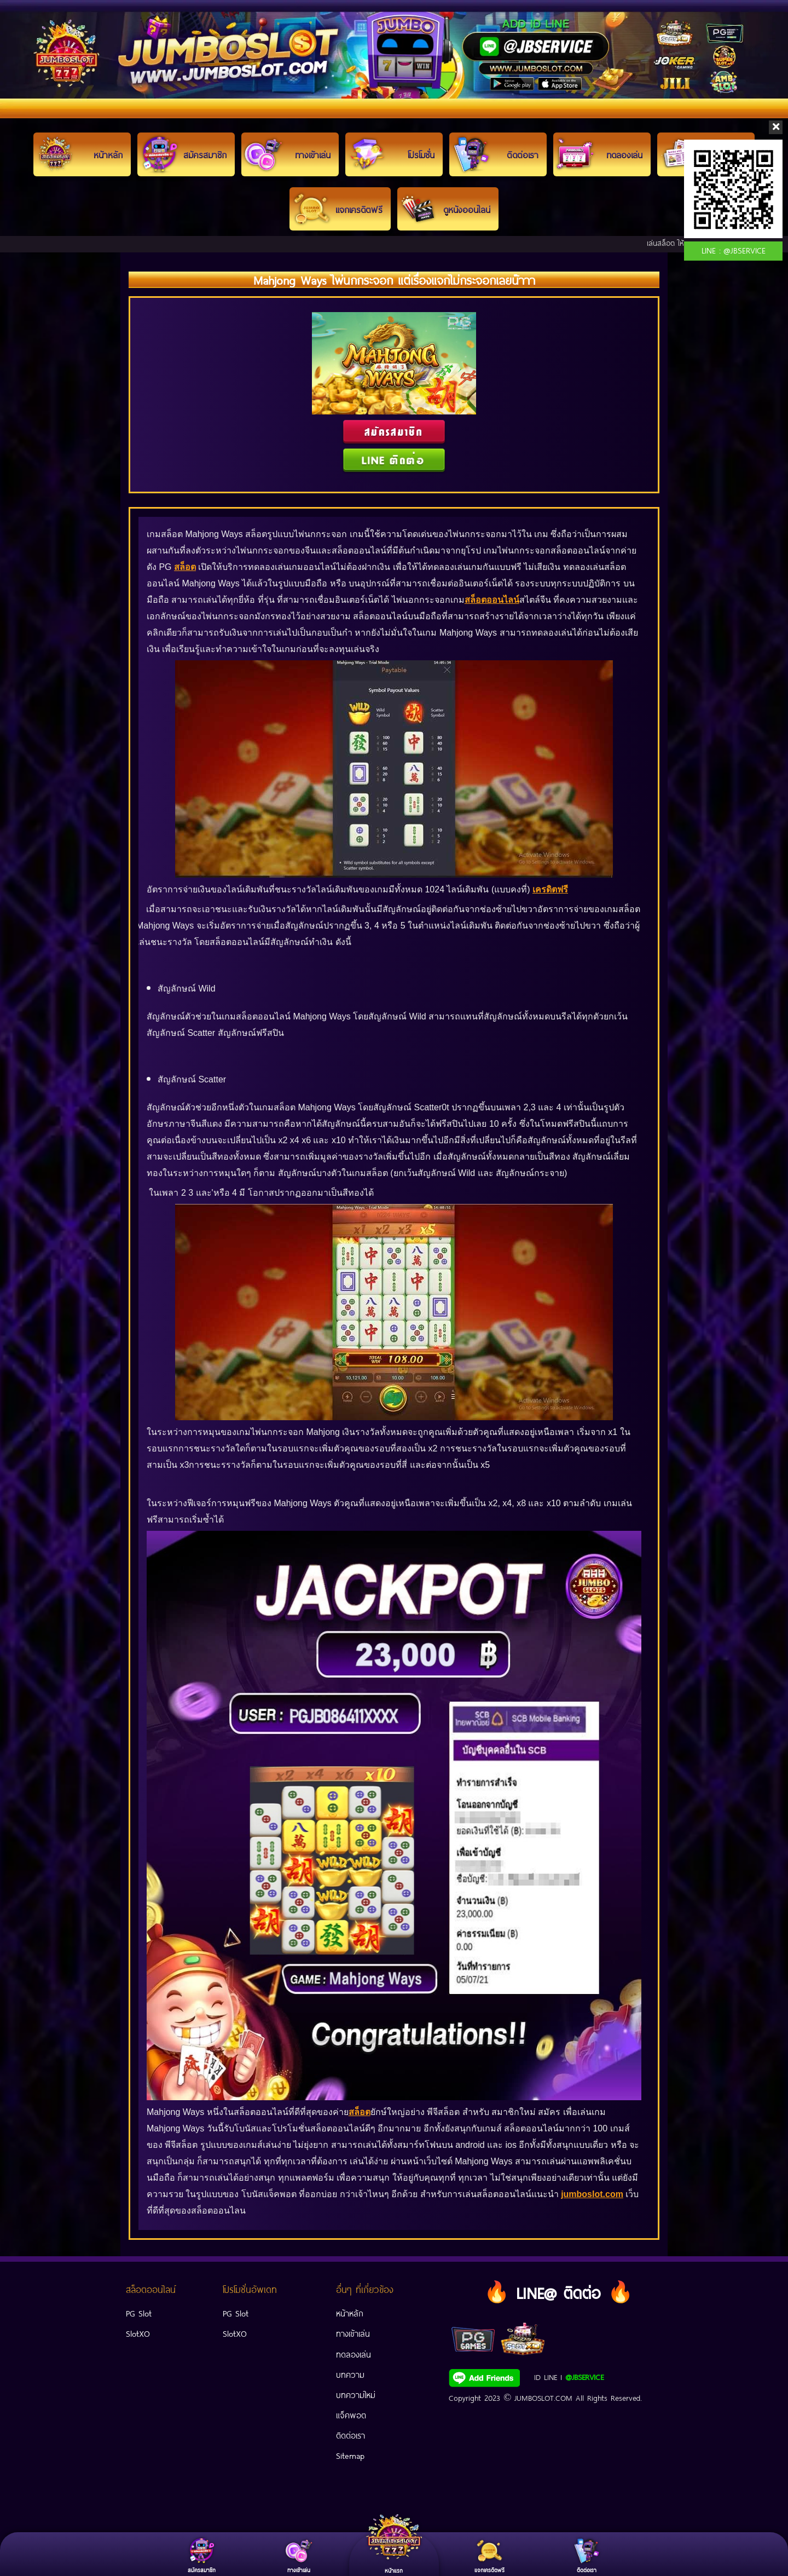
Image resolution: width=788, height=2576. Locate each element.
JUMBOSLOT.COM (543, 2397)
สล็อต (185, 567)
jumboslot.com (592, 2194)
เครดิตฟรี (550, 890)
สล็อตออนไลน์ (492, 600)
